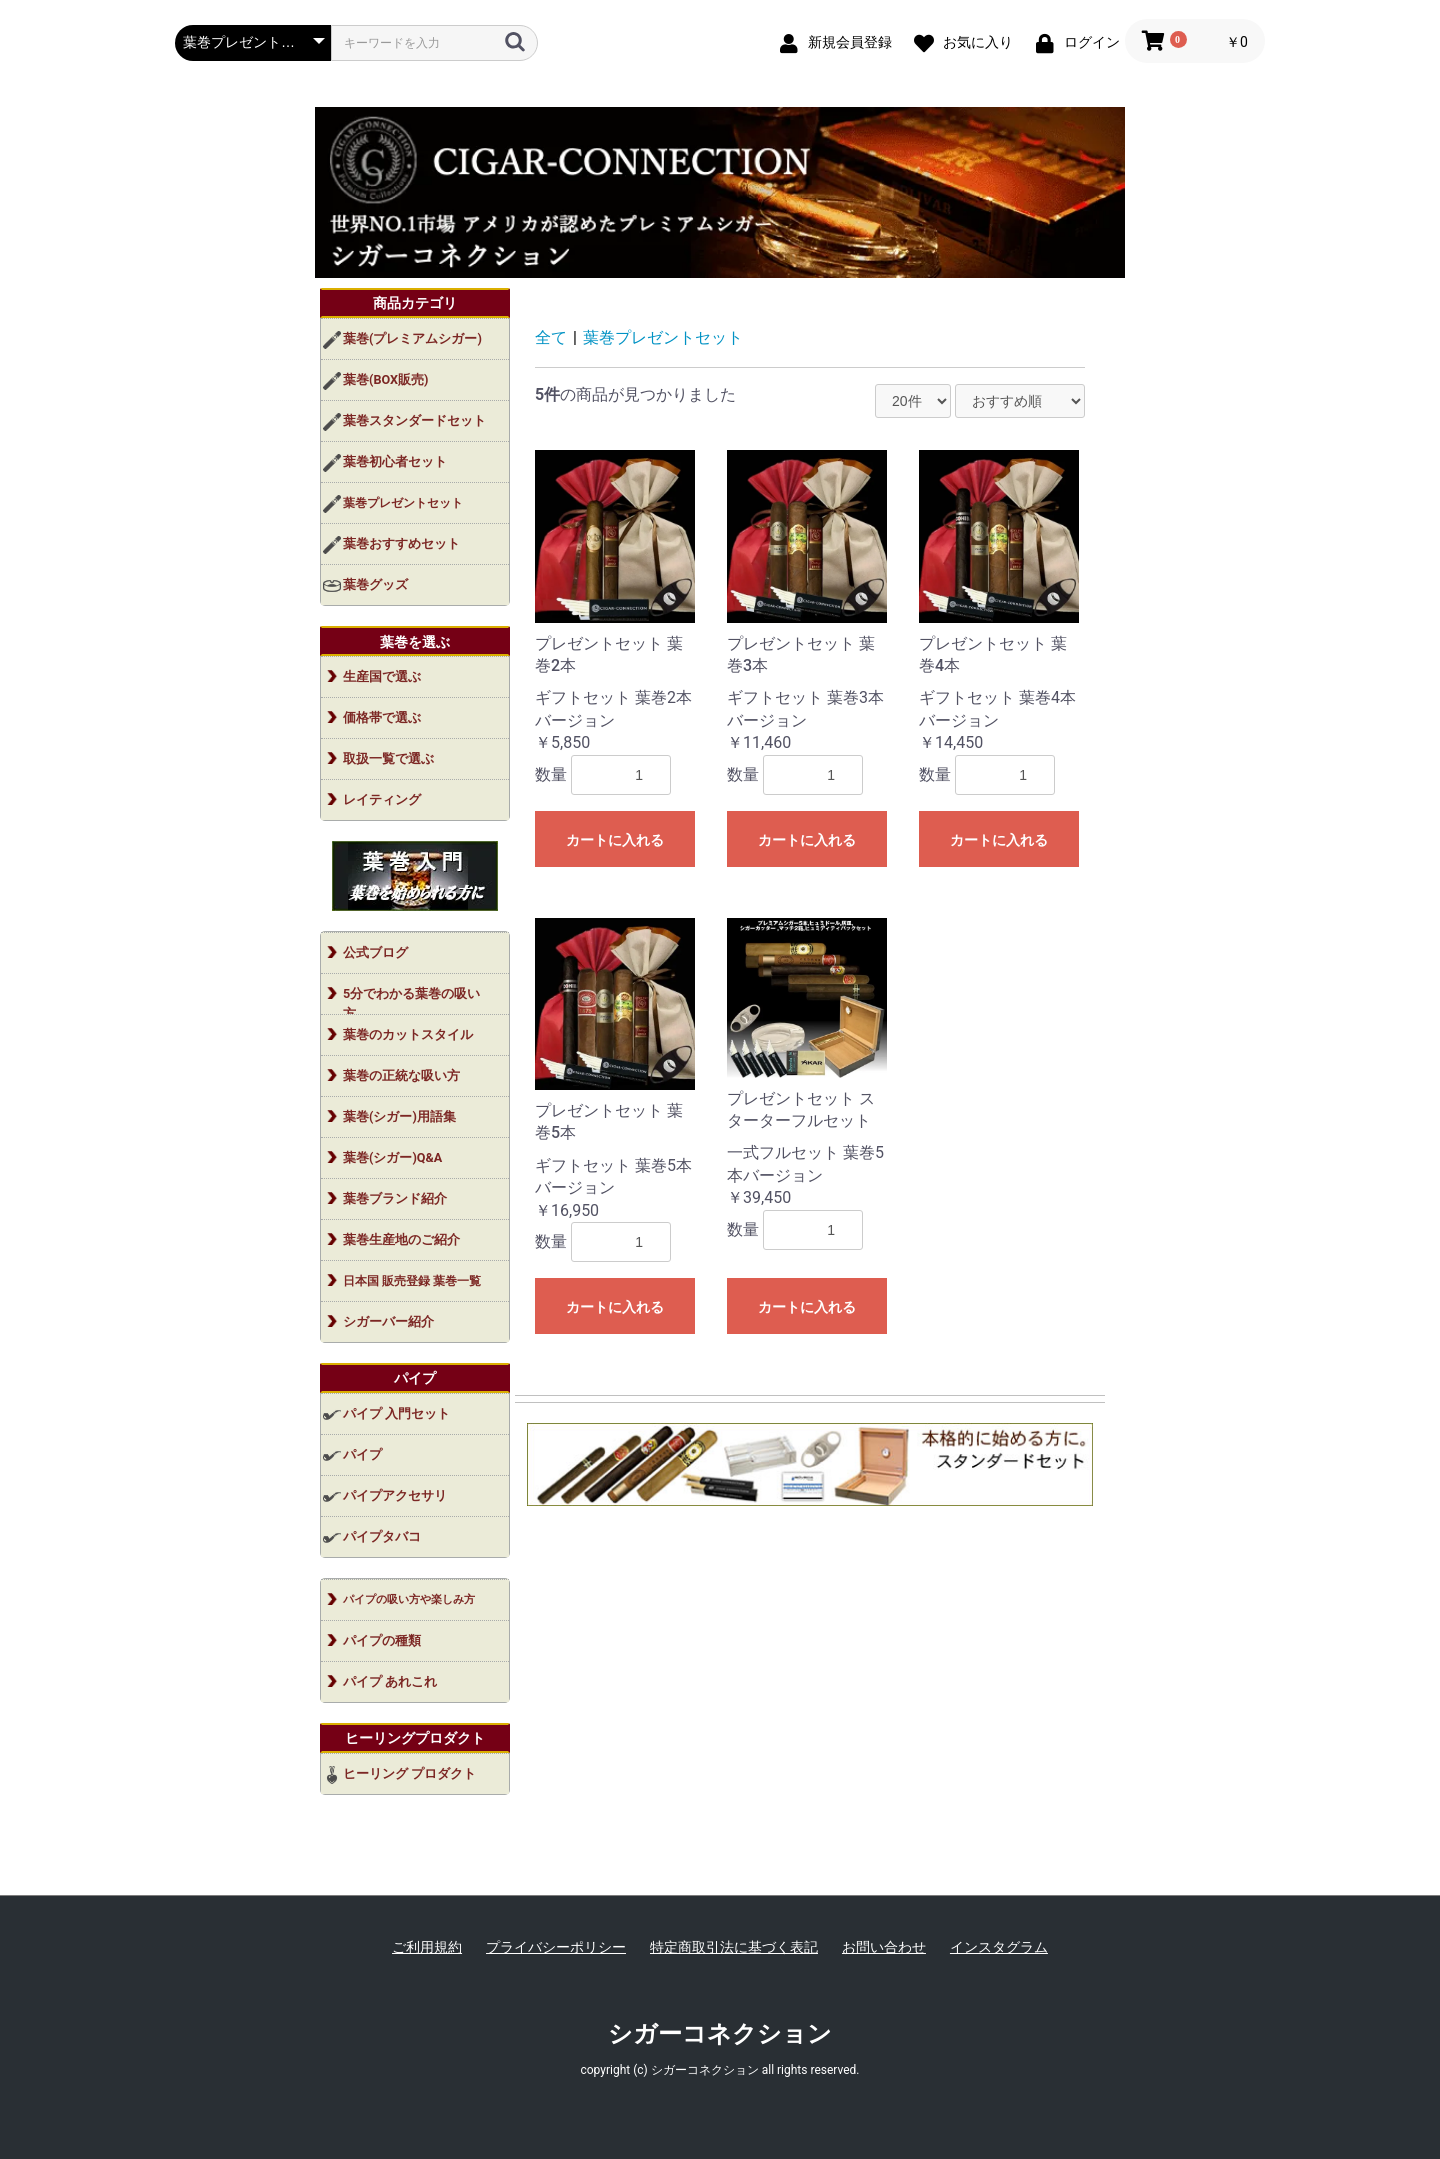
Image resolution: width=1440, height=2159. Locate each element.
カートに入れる (615, 840)
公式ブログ (375, 952)
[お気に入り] (959, 41)
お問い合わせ (884, 1947)
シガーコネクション (720, 2034)
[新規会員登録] (831, 41)
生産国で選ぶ (382, 676)
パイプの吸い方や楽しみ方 (409, 1599)
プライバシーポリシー (556, 1947)
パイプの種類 (382, 1640)
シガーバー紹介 (388, 1321)
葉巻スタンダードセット (414, 420)
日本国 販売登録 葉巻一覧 (412, 1281)
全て (551, 337)
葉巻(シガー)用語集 (399, 1116)
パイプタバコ (382, 1536)
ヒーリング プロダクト (409, 1773)
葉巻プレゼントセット (403, 503)
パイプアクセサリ (395, 1495)
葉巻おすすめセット (401, 543)
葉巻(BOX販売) (385, 379)
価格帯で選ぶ (382, 717)
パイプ (362, 1454)
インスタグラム (999, 1947)
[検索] (515, 42)
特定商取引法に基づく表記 (734, 1947)
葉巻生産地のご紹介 (401, 1239)
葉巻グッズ (375, 584)
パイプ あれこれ (390, 1681)
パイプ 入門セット (396, 1413)
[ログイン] (1073, 41)
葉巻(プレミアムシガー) (412, 338)
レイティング (382, 799)
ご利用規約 (427, 1947)
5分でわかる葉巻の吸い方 (411, 1000)
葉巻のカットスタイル (408, 1034)
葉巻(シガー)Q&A (392, 1157)
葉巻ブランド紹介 (395, 1198)
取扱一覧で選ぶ (388, 758)
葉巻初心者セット (395, 461)
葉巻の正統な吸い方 (401, 1075)
